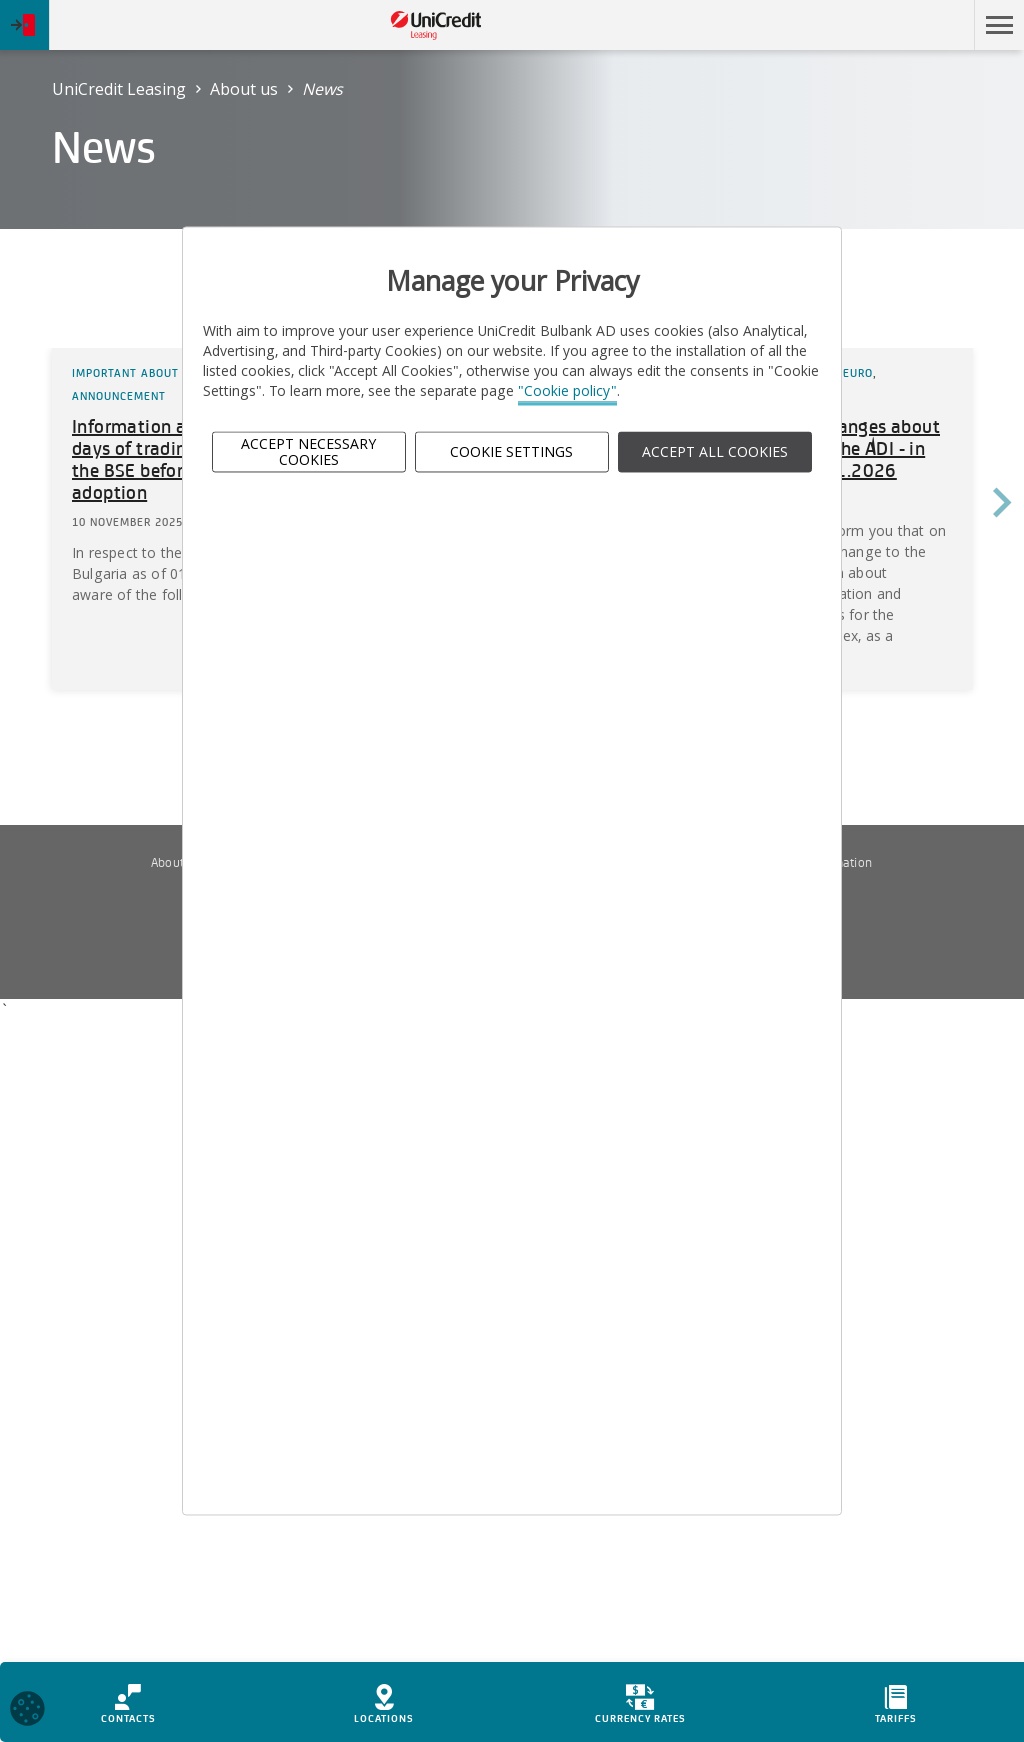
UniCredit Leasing (119, 89)
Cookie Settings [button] (511, 451)
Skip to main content (877, 25)
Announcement (119, 396)
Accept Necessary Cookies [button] (308, 452)
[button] (999, 25)
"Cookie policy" (567, 391)
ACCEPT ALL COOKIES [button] (715, 451)
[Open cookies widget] (27, 1711)
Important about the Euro (155, 373)
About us (244, 89)
